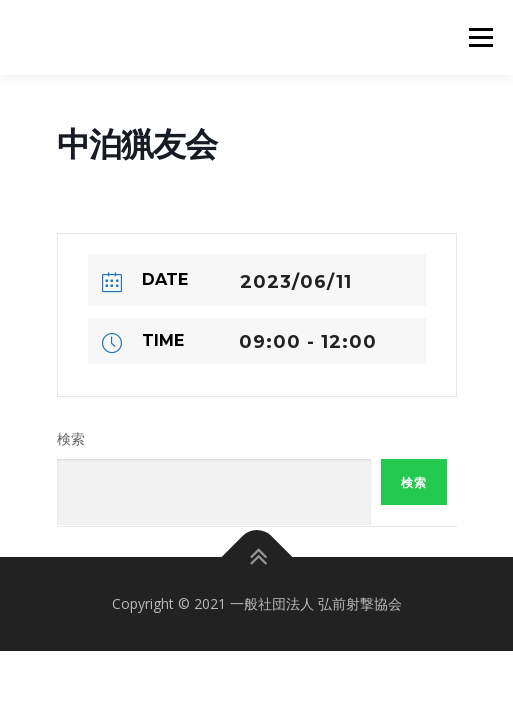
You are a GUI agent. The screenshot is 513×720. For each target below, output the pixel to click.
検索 (71, 439)
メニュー (480, 37)
